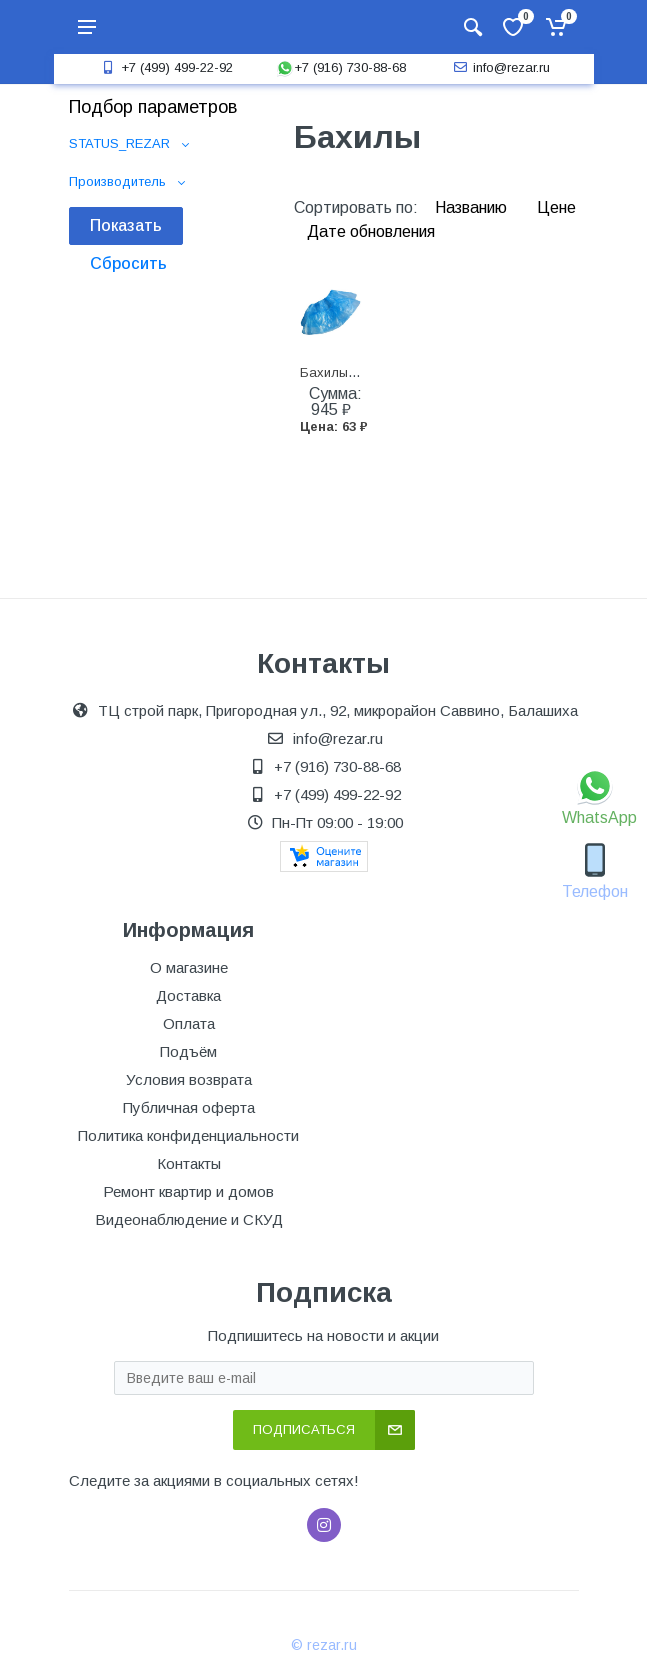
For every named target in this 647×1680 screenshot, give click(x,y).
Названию (473, 207)
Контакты (189, 1163)
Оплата (189, 1023)
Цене (556, 207)
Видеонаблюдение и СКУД (189, 1219)
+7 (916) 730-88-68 (341, 67)
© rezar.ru (324, 1645)
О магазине (189, 967)
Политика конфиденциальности (188, 1135)
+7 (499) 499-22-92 (165, 67)
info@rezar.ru (499, 67)
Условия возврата (189, 1079)
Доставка (188, 995)
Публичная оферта (189, 1107)
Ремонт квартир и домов (188, 1191)
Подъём (188, 1051)
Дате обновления (371, 231)
